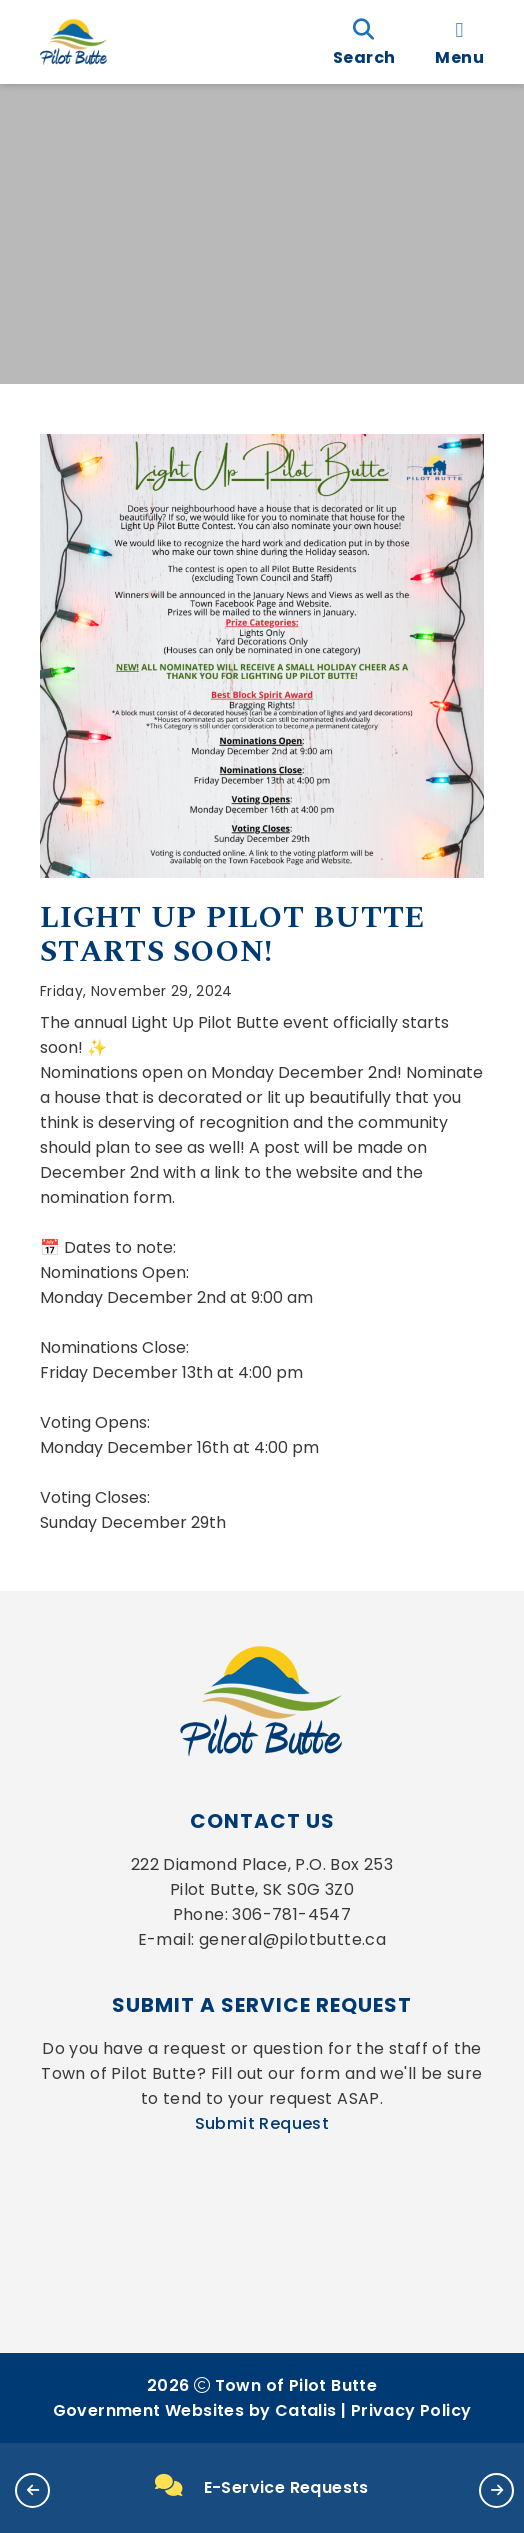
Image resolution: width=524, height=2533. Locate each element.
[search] (364, 42)
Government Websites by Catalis (195, 2410)
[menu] (459, 42)
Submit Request (262, 2123)
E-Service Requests (262, 2487)
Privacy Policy (411, 2410)
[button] (32, 2490)
